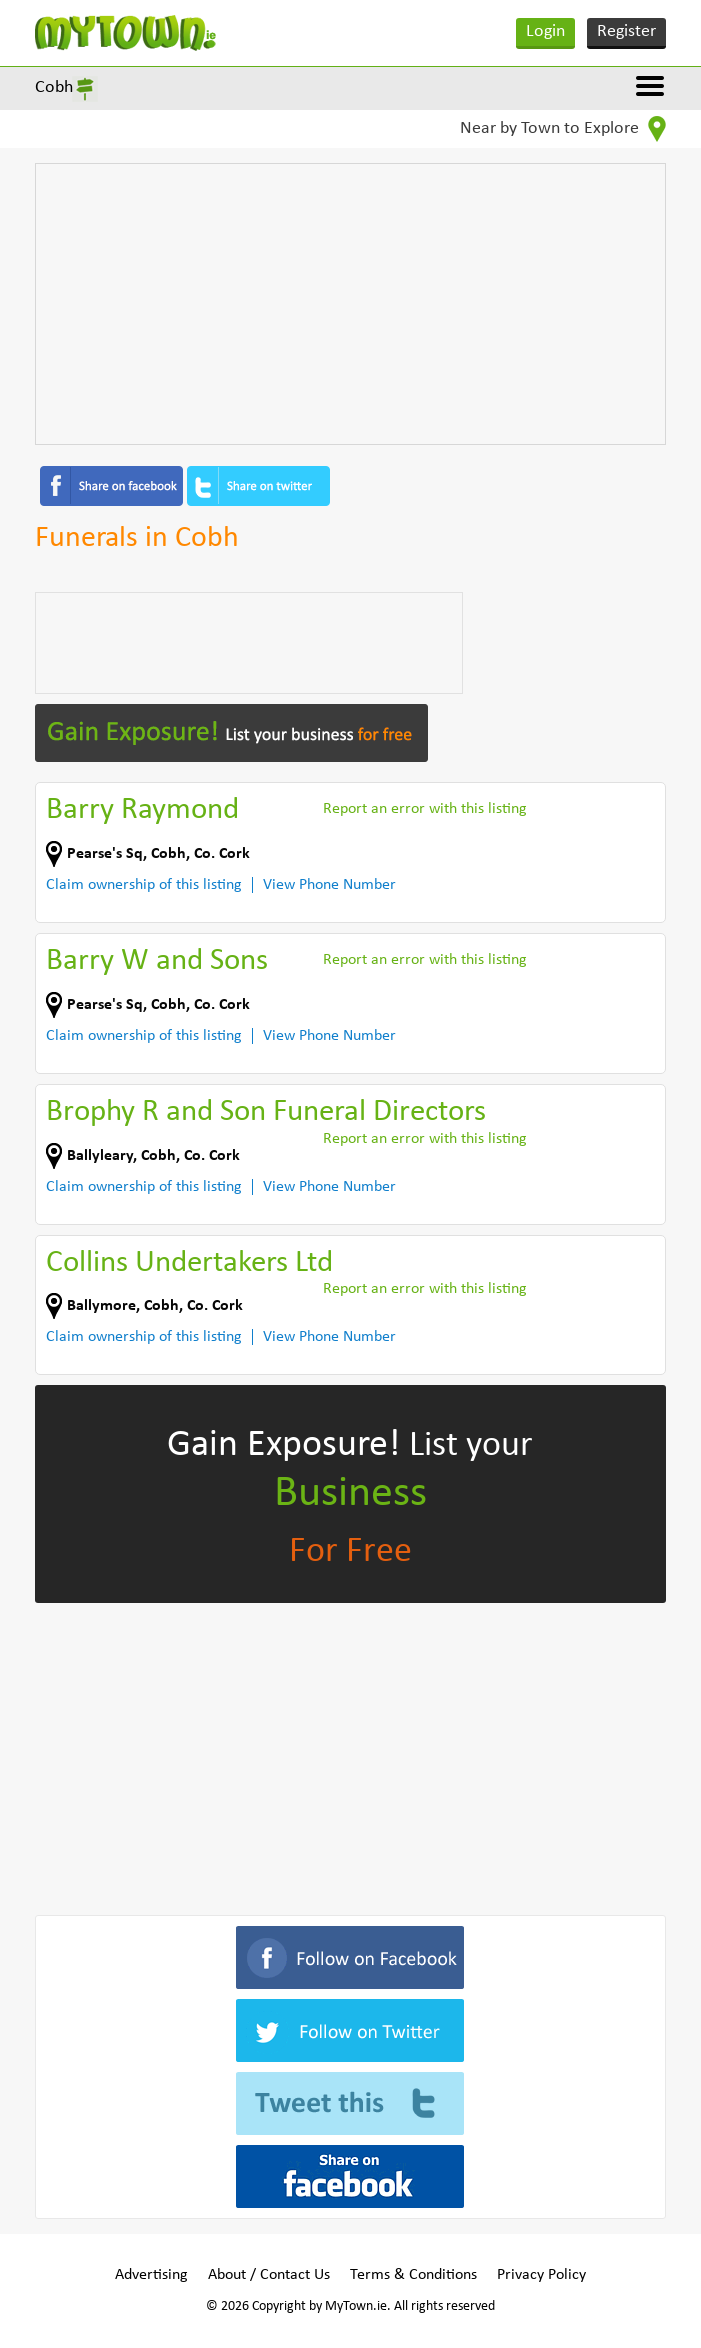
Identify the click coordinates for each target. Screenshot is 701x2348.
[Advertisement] (350, 304)
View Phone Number (329, 885)
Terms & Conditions (413, 2275)
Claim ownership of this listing (144, 885)
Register (626, 31)
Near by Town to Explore (563, 129)
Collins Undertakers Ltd (189, 1263)
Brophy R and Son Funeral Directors (266, 1112)
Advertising (151, 2275)
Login (545, 31)
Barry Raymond (142, 810)
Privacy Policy (541, 2275)
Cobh (54, 87)
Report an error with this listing (425, 809)
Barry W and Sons (157, 961)
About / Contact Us (269, 2275)
